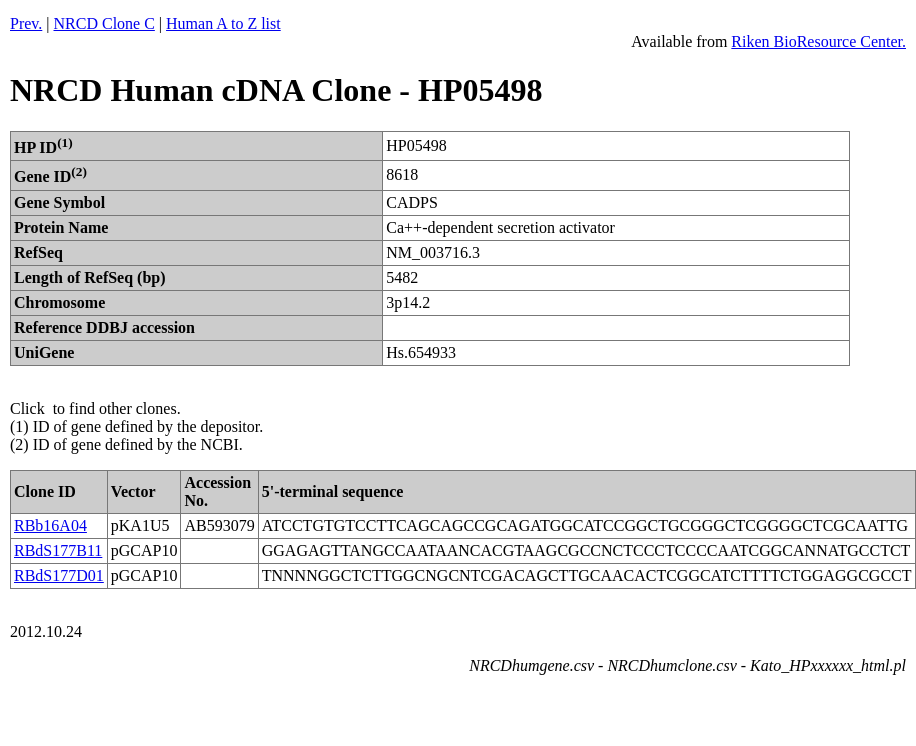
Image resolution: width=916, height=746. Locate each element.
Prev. (26, 23)
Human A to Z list (223, 23)
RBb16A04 (50, 525)
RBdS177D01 (59, 575)
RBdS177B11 (58, 550)
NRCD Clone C (104, 23)
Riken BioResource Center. (818, 41)
